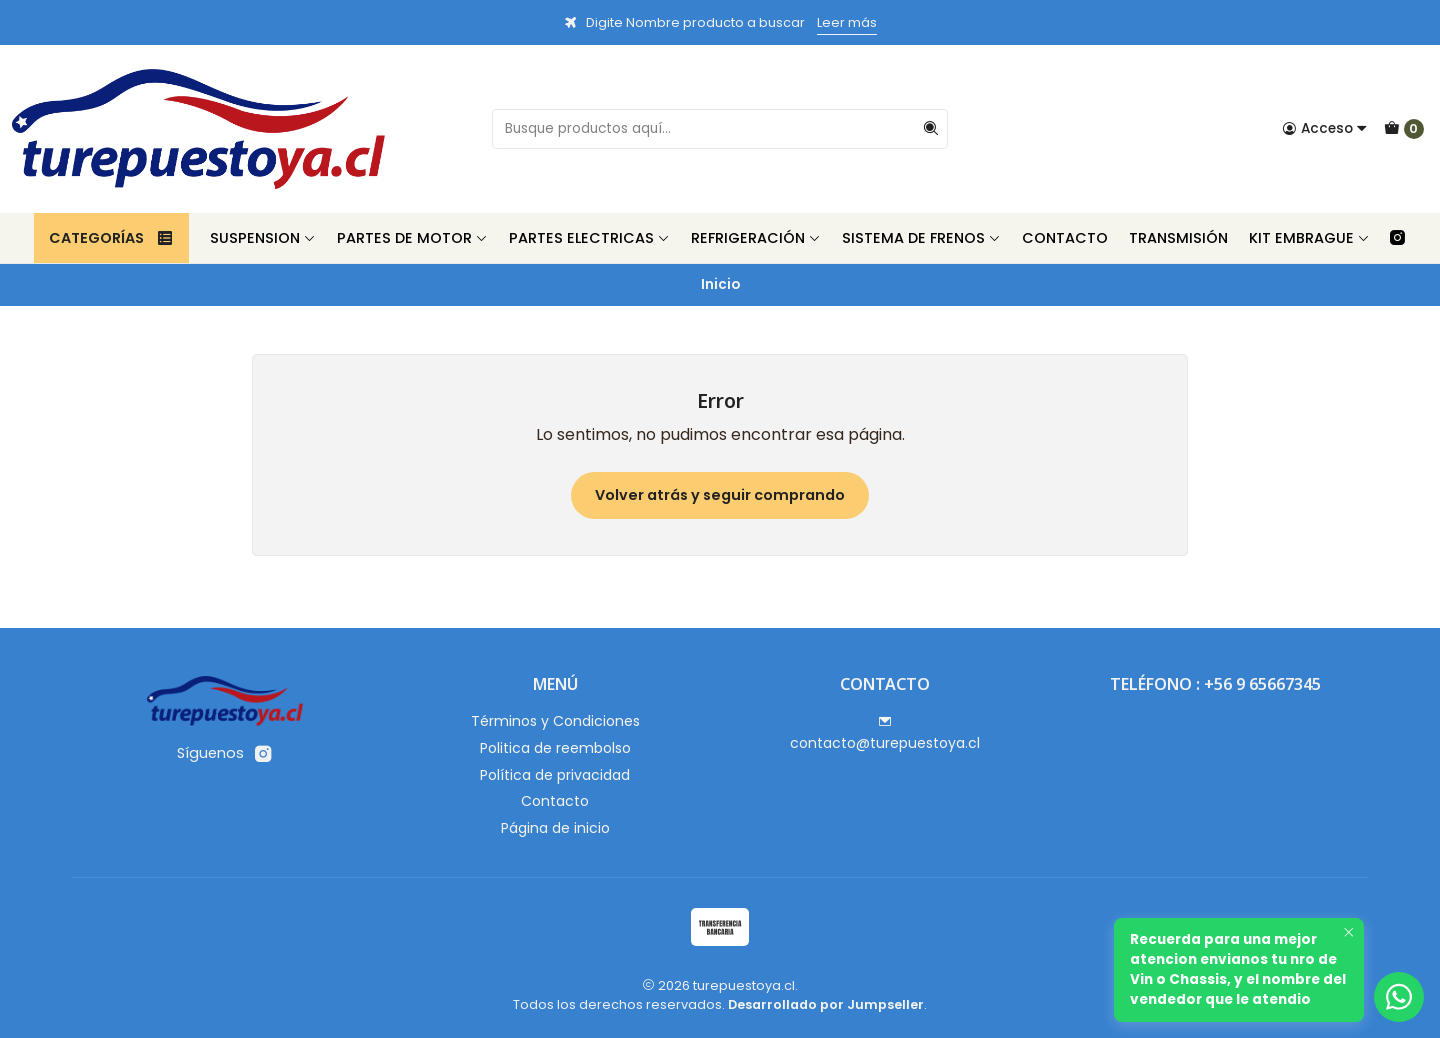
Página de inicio (555, 828)
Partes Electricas (589, 238)
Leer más (847, 22)
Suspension (263, 238)
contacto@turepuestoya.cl (885, 734)
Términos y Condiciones (555, 721)
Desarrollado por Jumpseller (826, 1004)
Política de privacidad (555, 775)
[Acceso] (1325, 129)
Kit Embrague (1309, 238)
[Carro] (1404, 129)
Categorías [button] (111, 238)
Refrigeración (756, 238)
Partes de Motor (412, 238)
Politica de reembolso (555, 748)
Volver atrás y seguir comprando (720, 495)
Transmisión (1178, 238)
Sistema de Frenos (921, 238)
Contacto (1065, 238)
